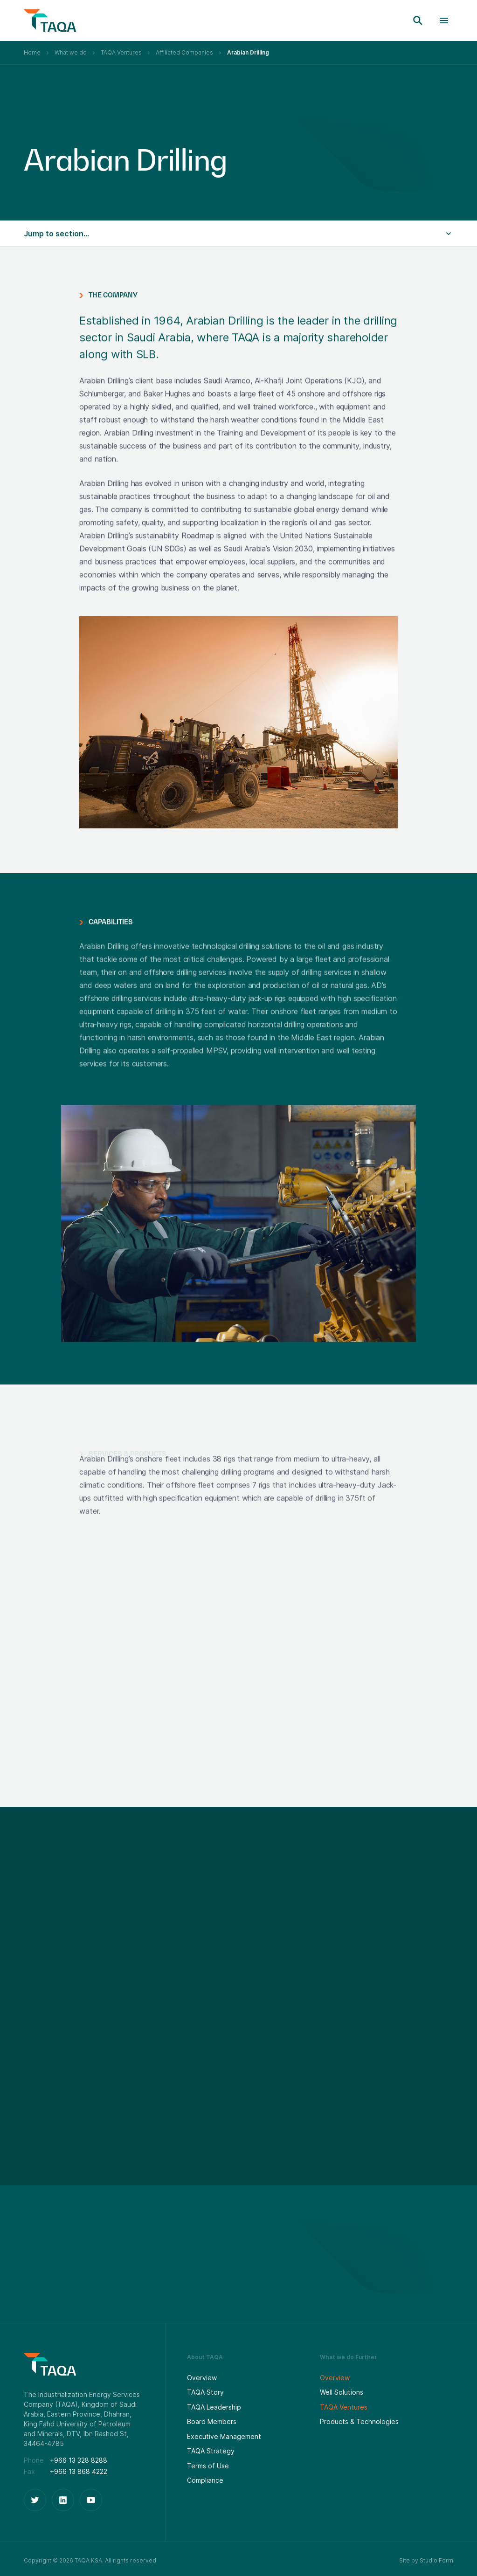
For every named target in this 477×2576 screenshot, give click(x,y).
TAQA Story (205, 2392)
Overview (202, 2378)
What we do (71, 52)
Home (32, 52)
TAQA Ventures (121, 52)
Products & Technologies (359, 2421)
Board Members (211, 2421)
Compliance (205, 2480)
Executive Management (224, 2436)
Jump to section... (56, 233)
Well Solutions (341, 2392)
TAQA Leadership (214, 2407)
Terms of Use (208, 2466)
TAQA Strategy (211, 2451)
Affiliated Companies (184, 52)
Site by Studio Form (426, 2560)
